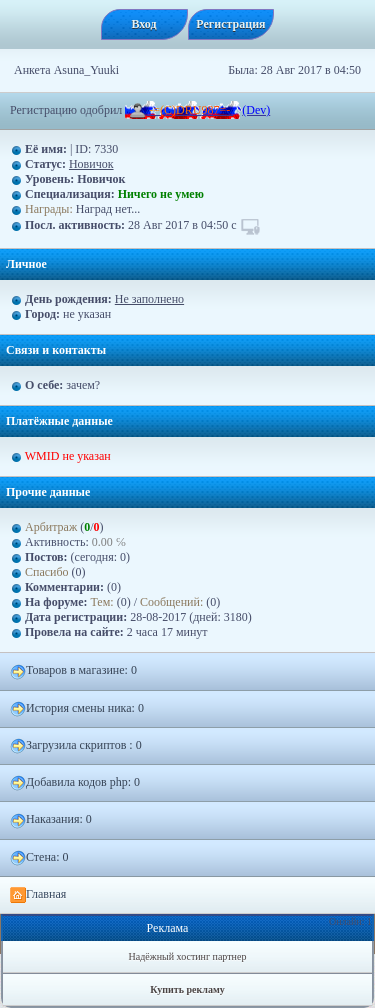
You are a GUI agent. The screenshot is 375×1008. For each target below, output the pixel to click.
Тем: (102, 602)
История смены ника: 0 (77, 709)
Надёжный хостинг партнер (188, 956)
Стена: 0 (39, 858)
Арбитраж (51, 527)
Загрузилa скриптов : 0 (76, 746)
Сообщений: (173, 602)
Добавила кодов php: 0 (75, 783)
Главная (38, 895)
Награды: (49, 209)
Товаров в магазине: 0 (73, 671)
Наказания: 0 (51, 820)
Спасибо (47, 572)
